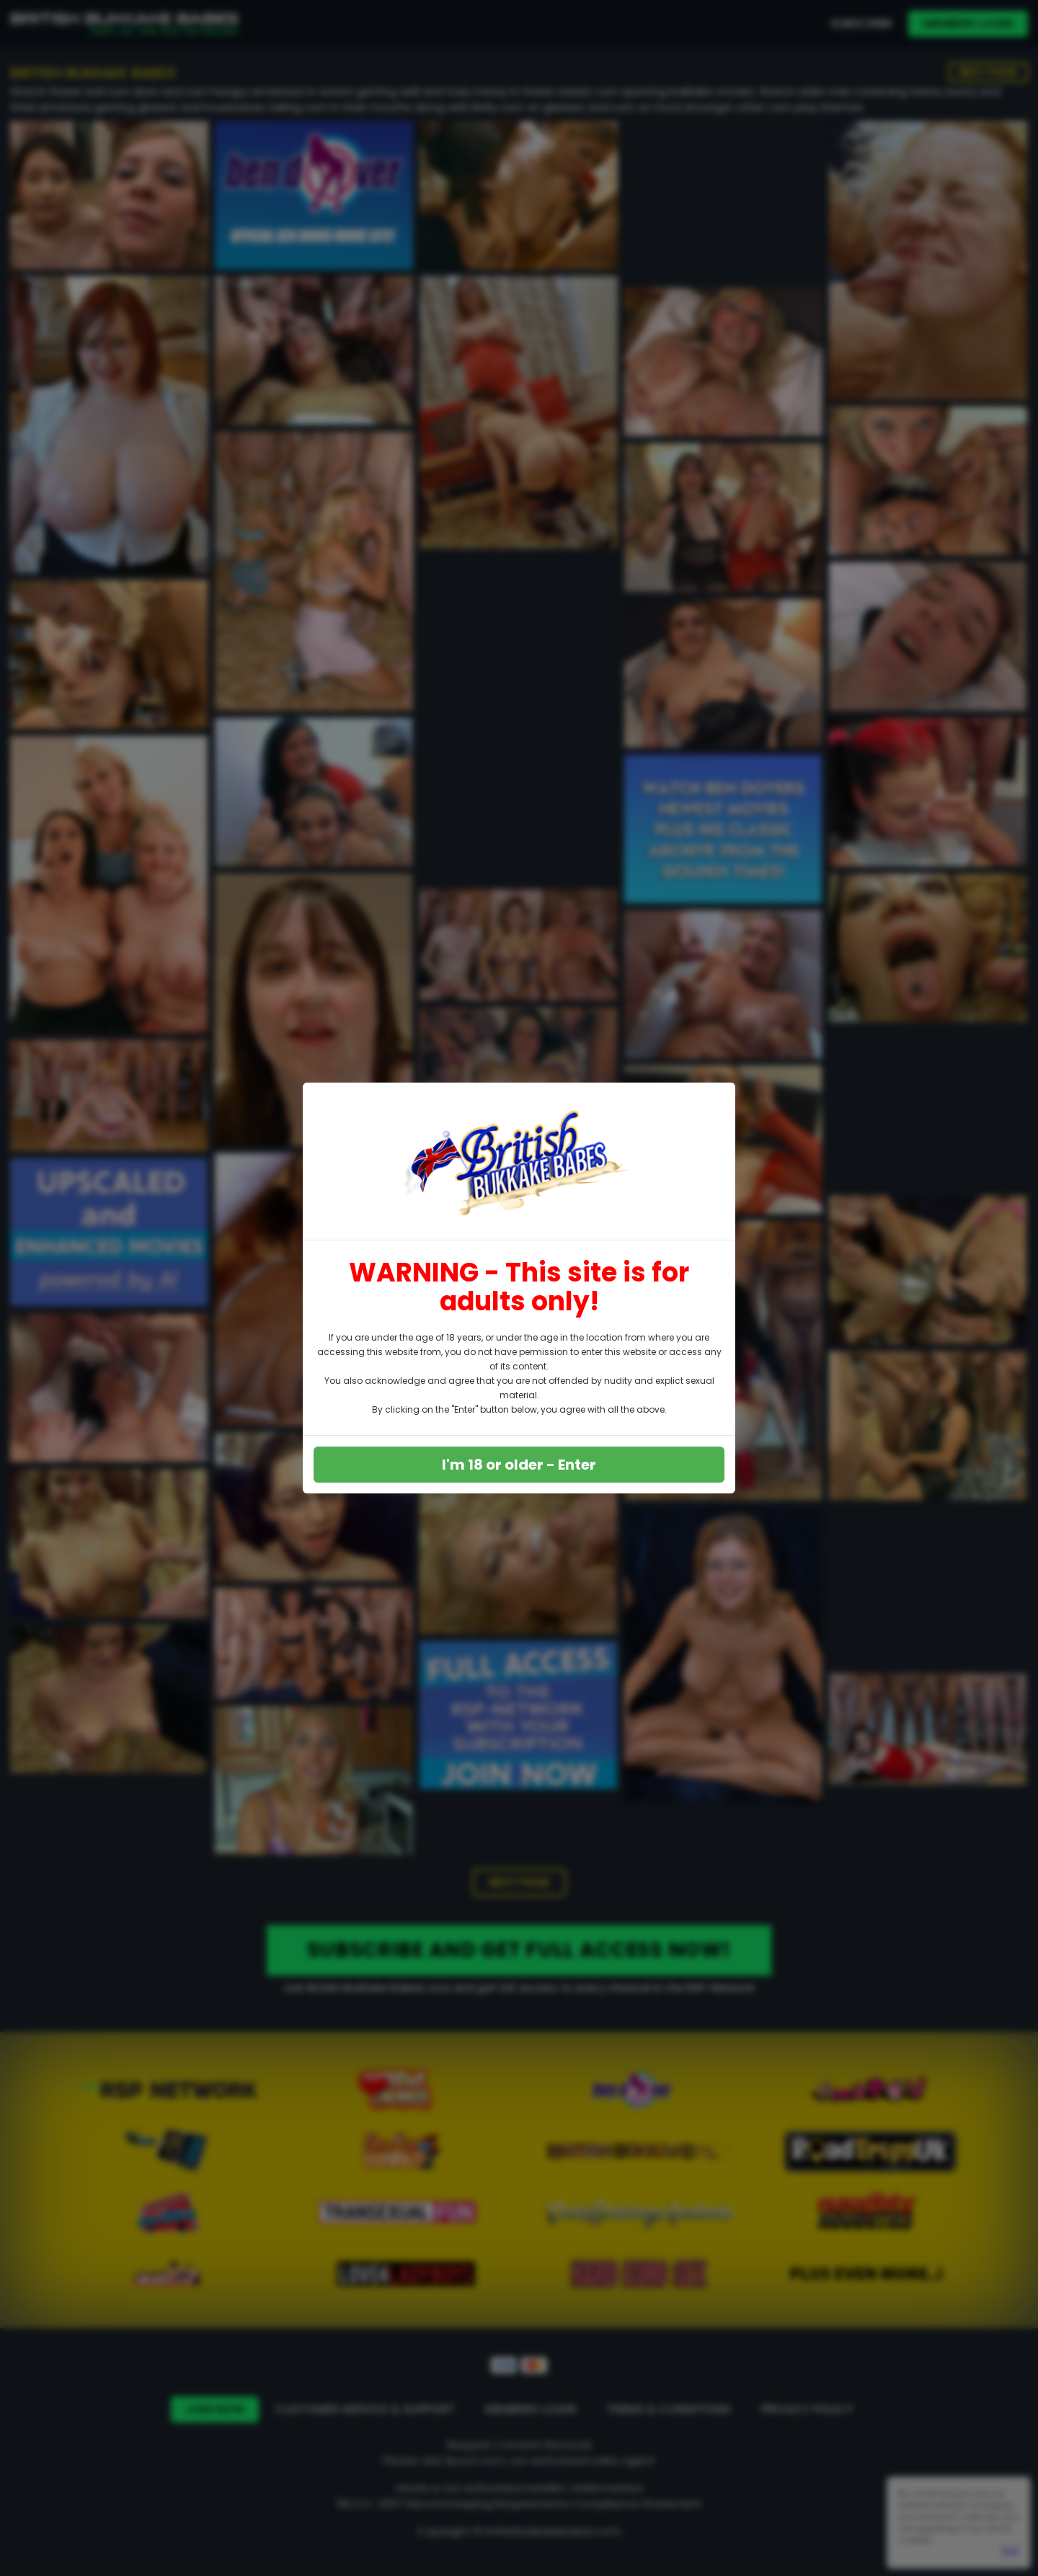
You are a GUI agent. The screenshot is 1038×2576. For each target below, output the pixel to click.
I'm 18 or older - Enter (519, 1464)
